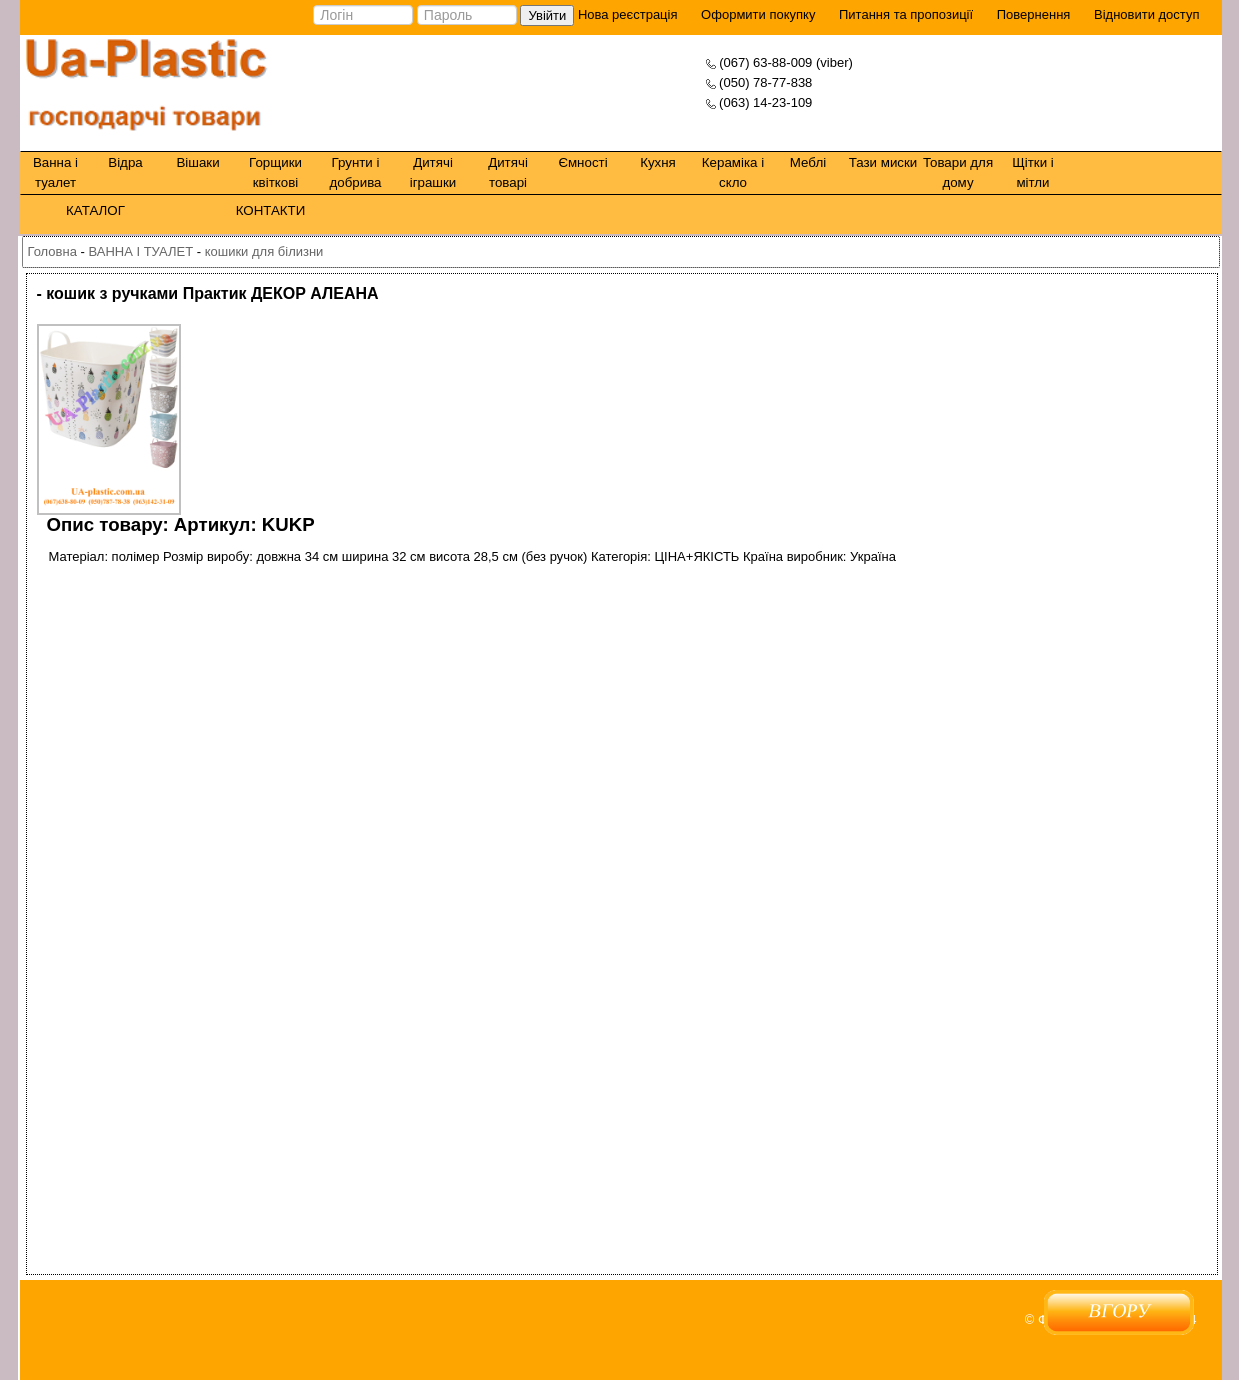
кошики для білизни (264, 251)
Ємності (582, 162)
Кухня (658, 162)
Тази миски (883, 162)
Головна (52, 251)
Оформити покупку (758, 14)
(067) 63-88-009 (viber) (786, 62)
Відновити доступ (1147, 14)
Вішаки (197, 162)
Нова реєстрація (625, 14)
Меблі (808, 162)
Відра (125, 162)
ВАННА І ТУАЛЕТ (140, 251)
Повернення (1034, 14)
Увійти (547, 15)
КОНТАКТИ (271, 210)
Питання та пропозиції (906, 14)
